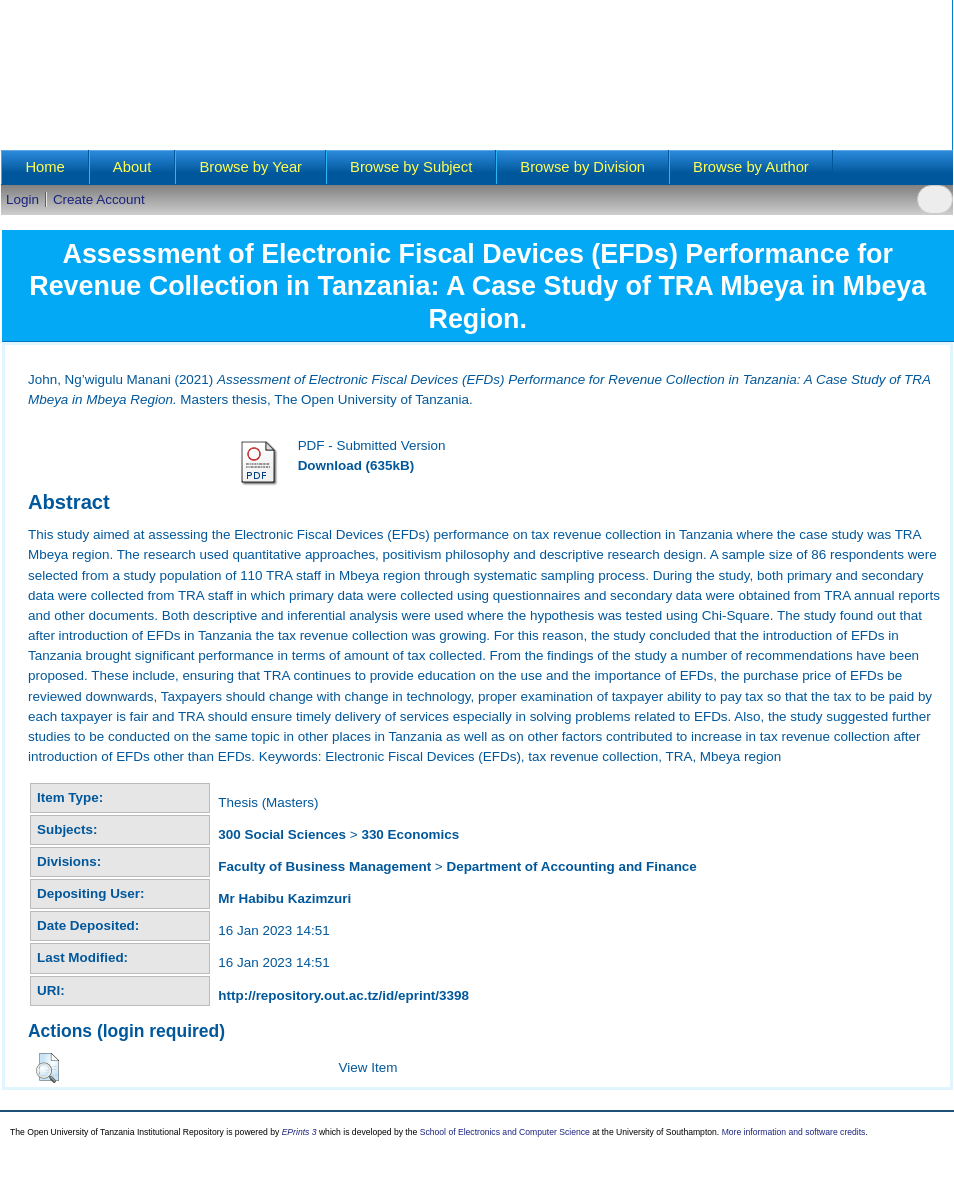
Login (22, 199)
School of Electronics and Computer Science (505, 1132)
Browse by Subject (411, 167)
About (132, 167)
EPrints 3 (299, 1132)
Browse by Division (582, 167)
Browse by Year (250, 167)
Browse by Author (751, 167)
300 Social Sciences (282, 834)
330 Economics (410, 834)
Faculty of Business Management (324, 866)
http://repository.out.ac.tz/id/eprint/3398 (343, 995)
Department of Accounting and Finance (571, 866)
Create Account (99, 199)
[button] (47, 1068)
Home (44, 167)
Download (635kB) (356, 465)
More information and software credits (794, 1132)
